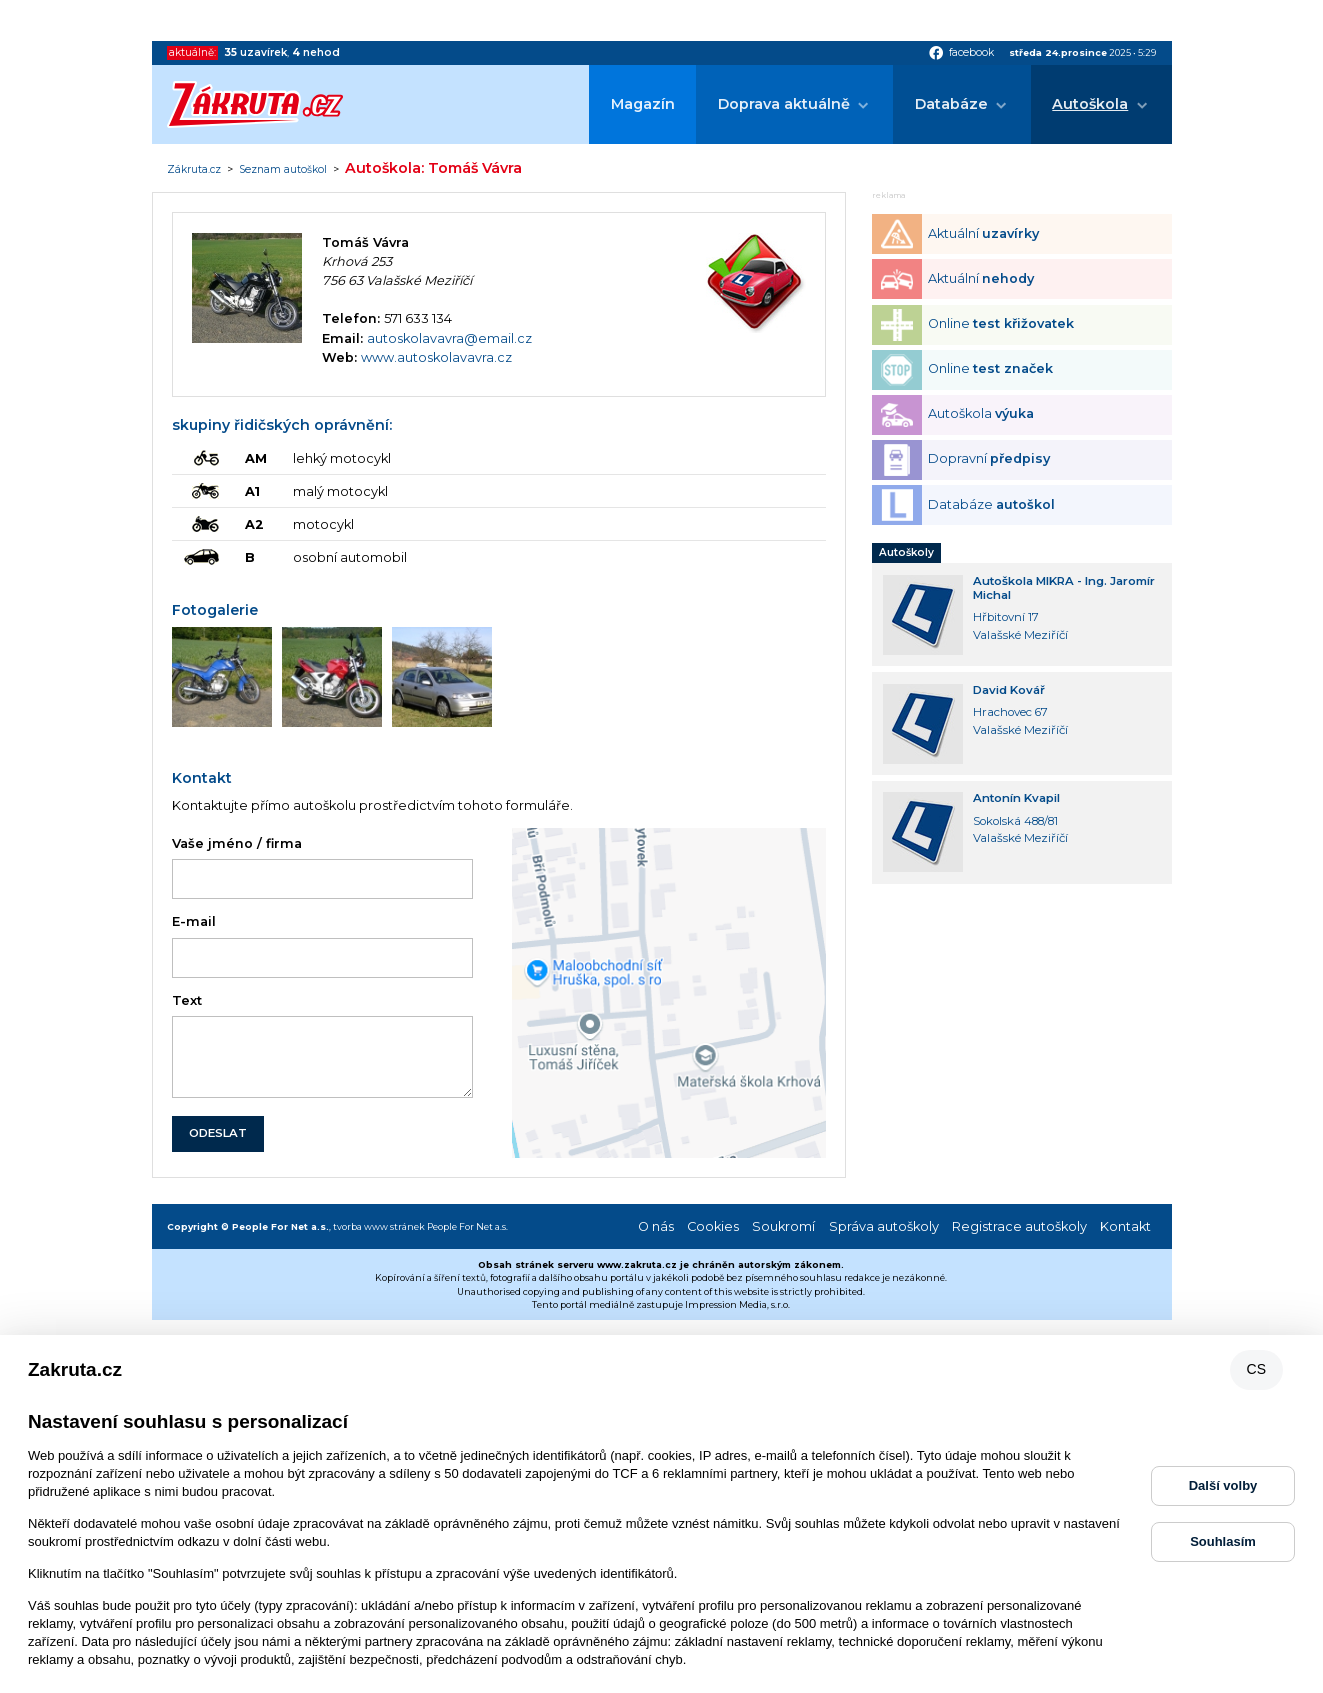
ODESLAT (218, 1133)
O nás (656, 1226)
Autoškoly (906, 552)
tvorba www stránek (379, 1226)
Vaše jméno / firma (237, 843)
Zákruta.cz (194, 170)
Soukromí (783, 1226)
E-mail (194, 921)
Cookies (713, 1226)
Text (187, 1000)
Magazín (643, 104)
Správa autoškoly (884, 1226)
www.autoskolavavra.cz (436, 357)
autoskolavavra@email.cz (449, 338)
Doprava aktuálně (784, 104)
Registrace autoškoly (1019, 1226)
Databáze (951, 104)
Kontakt (1125, 1226)
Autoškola (1090, 104)
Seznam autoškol (283, 170)
